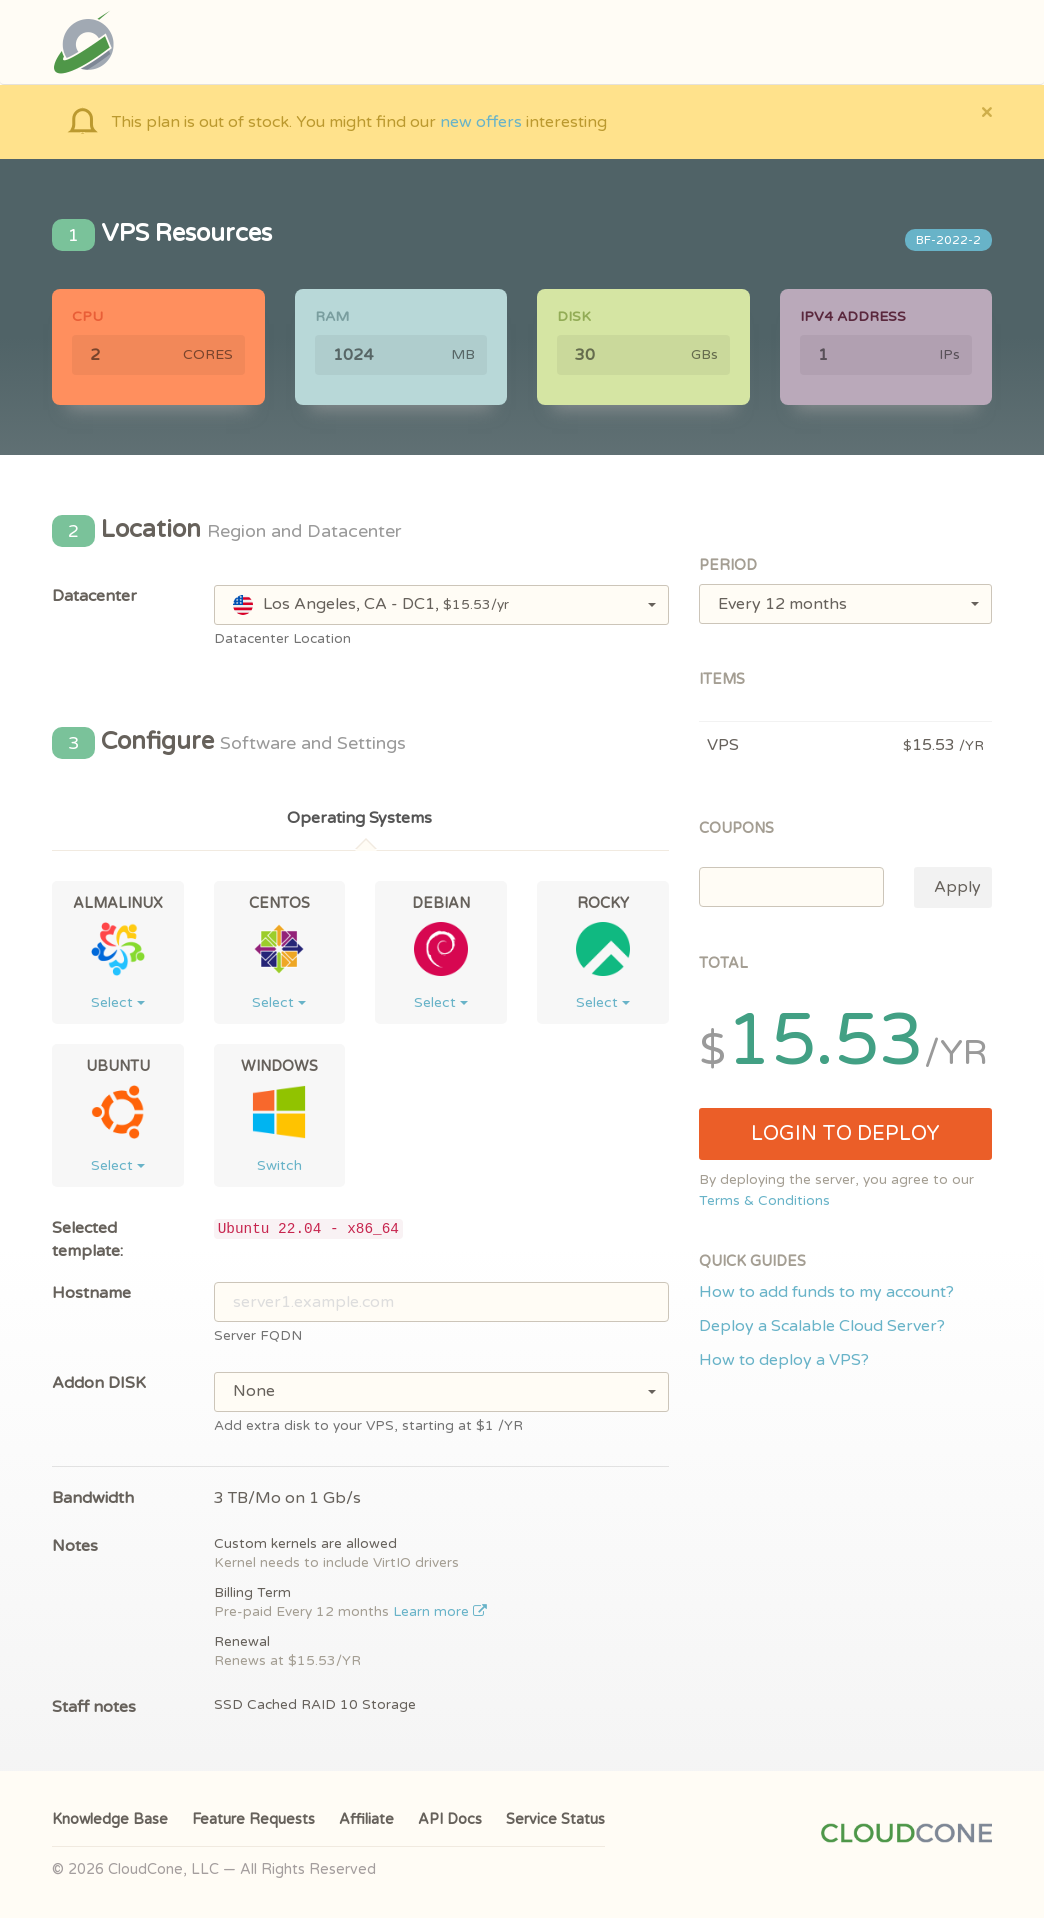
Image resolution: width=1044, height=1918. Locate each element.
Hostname (91, 1293)
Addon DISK (99, 1383)
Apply (957, 887)
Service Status (555, 1819)
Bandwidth (93, 1498)
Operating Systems (359, 818)
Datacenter (94, 596)
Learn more (440, 1612)
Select (118, 1002)
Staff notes (94, 1707)
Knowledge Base (110, 1819)
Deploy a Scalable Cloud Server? (822, 1326)
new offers (481, 122)
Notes (75, 1546)
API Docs (450, 1819)
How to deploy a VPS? (784, 1360)
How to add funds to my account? (826, 1292)
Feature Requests (253, 1819)
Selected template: (87, 1239)
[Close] (986, 111)
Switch (279, 1165)
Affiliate (366, 1819)
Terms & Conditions (764, 1201)
